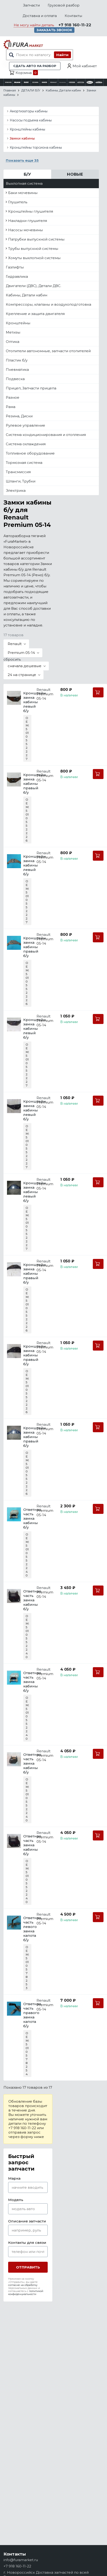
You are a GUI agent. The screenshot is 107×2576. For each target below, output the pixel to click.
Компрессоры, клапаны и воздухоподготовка (48, 304)
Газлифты (15, 267)
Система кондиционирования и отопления (46, 434)
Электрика (16, 490)
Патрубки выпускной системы (36, 239)
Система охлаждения (26, 444)
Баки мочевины (22, 193)
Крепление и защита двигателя (35, 313)
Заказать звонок (54, 30)
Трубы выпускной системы (33, 248)
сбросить (12, 659)
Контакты (73, 15)
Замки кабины (22, 138)
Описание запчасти (27, 2221)
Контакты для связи (27, 2242)
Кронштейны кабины (27, 129)
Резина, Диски (19, 416)
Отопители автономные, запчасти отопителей (48, 351)
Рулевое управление (25, 425)
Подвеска (15, 379)
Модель (15, 2200)
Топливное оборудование (30, 453)
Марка (14, 2178)
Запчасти (31, 5)
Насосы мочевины (25, 230)
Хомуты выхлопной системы (34, 258)
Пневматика (17, 369)
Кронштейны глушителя (30, 211)
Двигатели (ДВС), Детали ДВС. (33, 286)
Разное (12, 397)
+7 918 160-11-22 (74, 25)
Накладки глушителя (27, 220)
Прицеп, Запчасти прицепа (31, 388)
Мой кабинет (85, 66)
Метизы (13, 332)
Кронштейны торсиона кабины (36, 147)
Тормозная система (24, 462)
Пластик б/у (16, 360)
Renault (43, 689)
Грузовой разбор (64, 5)
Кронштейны (18, 323)
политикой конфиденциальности (25, 2292)
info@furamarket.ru (20, 2560)
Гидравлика (17, 276)
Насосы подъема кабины (31, 120)
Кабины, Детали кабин (26, 295)
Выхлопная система (24, 183)
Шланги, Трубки (20, 481)
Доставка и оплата (40, 15)
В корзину (98, 692)
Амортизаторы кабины (28, 111)
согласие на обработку (22, 2285)
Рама (10, 407)
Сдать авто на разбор (34, 66)
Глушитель (17, 202)
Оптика (12, 341)
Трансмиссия (18, 472)
